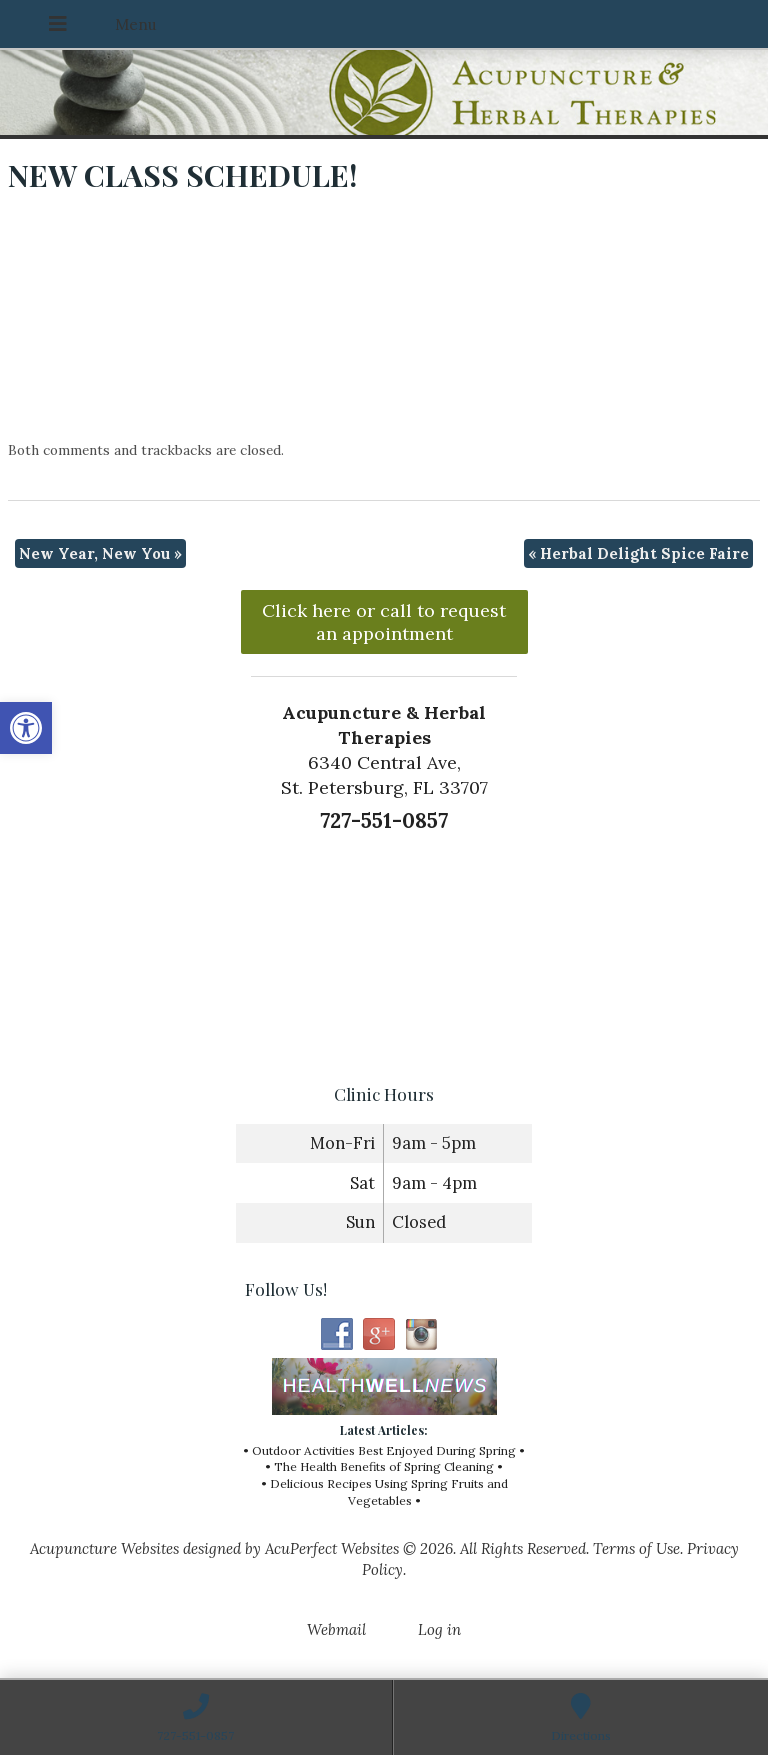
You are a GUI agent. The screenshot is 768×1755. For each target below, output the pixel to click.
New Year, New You (100, 553)
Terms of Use (636, 1548)
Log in (439, 1629)
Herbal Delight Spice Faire (638, 553)
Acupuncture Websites (104, 1548)
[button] (26, 728)
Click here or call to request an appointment (384, 622)
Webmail (336, 1629)
